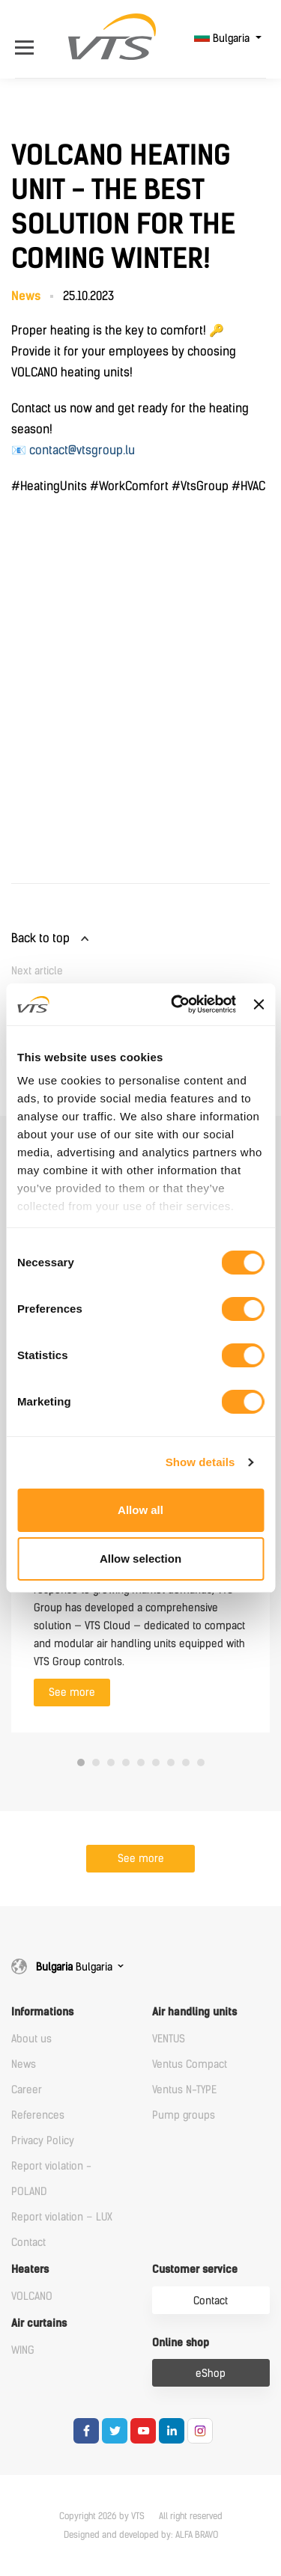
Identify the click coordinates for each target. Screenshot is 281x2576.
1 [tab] (81, 1762)
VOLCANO (31, 2296)
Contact (28, 2242)
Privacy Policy (42, 2140)
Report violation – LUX (61, 2217)
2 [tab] (96, 1762)
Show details (200, 1462)
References (37, 2115)
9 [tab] (201, 1762)
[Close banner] (258, 1004)
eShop (211, 2373)
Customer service (195, 2269)
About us (31, 2039)
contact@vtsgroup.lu (82, 450)
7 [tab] (171, 1762)
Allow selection (140, 1558)
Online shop (180, 2343)
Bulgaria (223, 38)
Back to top (40, 938)
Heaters (30, 2269)
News (23, 2064)
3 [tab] (111, 1762)
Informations (42, 2012)
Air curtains (39, 2323)
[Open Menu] (28, 38)
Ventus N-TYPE (184, 2090)
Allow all (140, 1510)
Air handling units (194, 2012)
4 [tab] (126, 1762)
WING (22, 2350)
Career (26, 2090)
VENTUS (168, 2039)
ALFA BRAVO (196, 2535)
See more (72, 1692)
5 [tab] (141, 1762)
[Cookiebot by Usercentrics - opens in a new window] (176, 1004)
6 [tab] (156, 1762)
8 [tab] (186, 1762)
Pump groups (183, 2115)
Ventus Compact (189, 2064)
